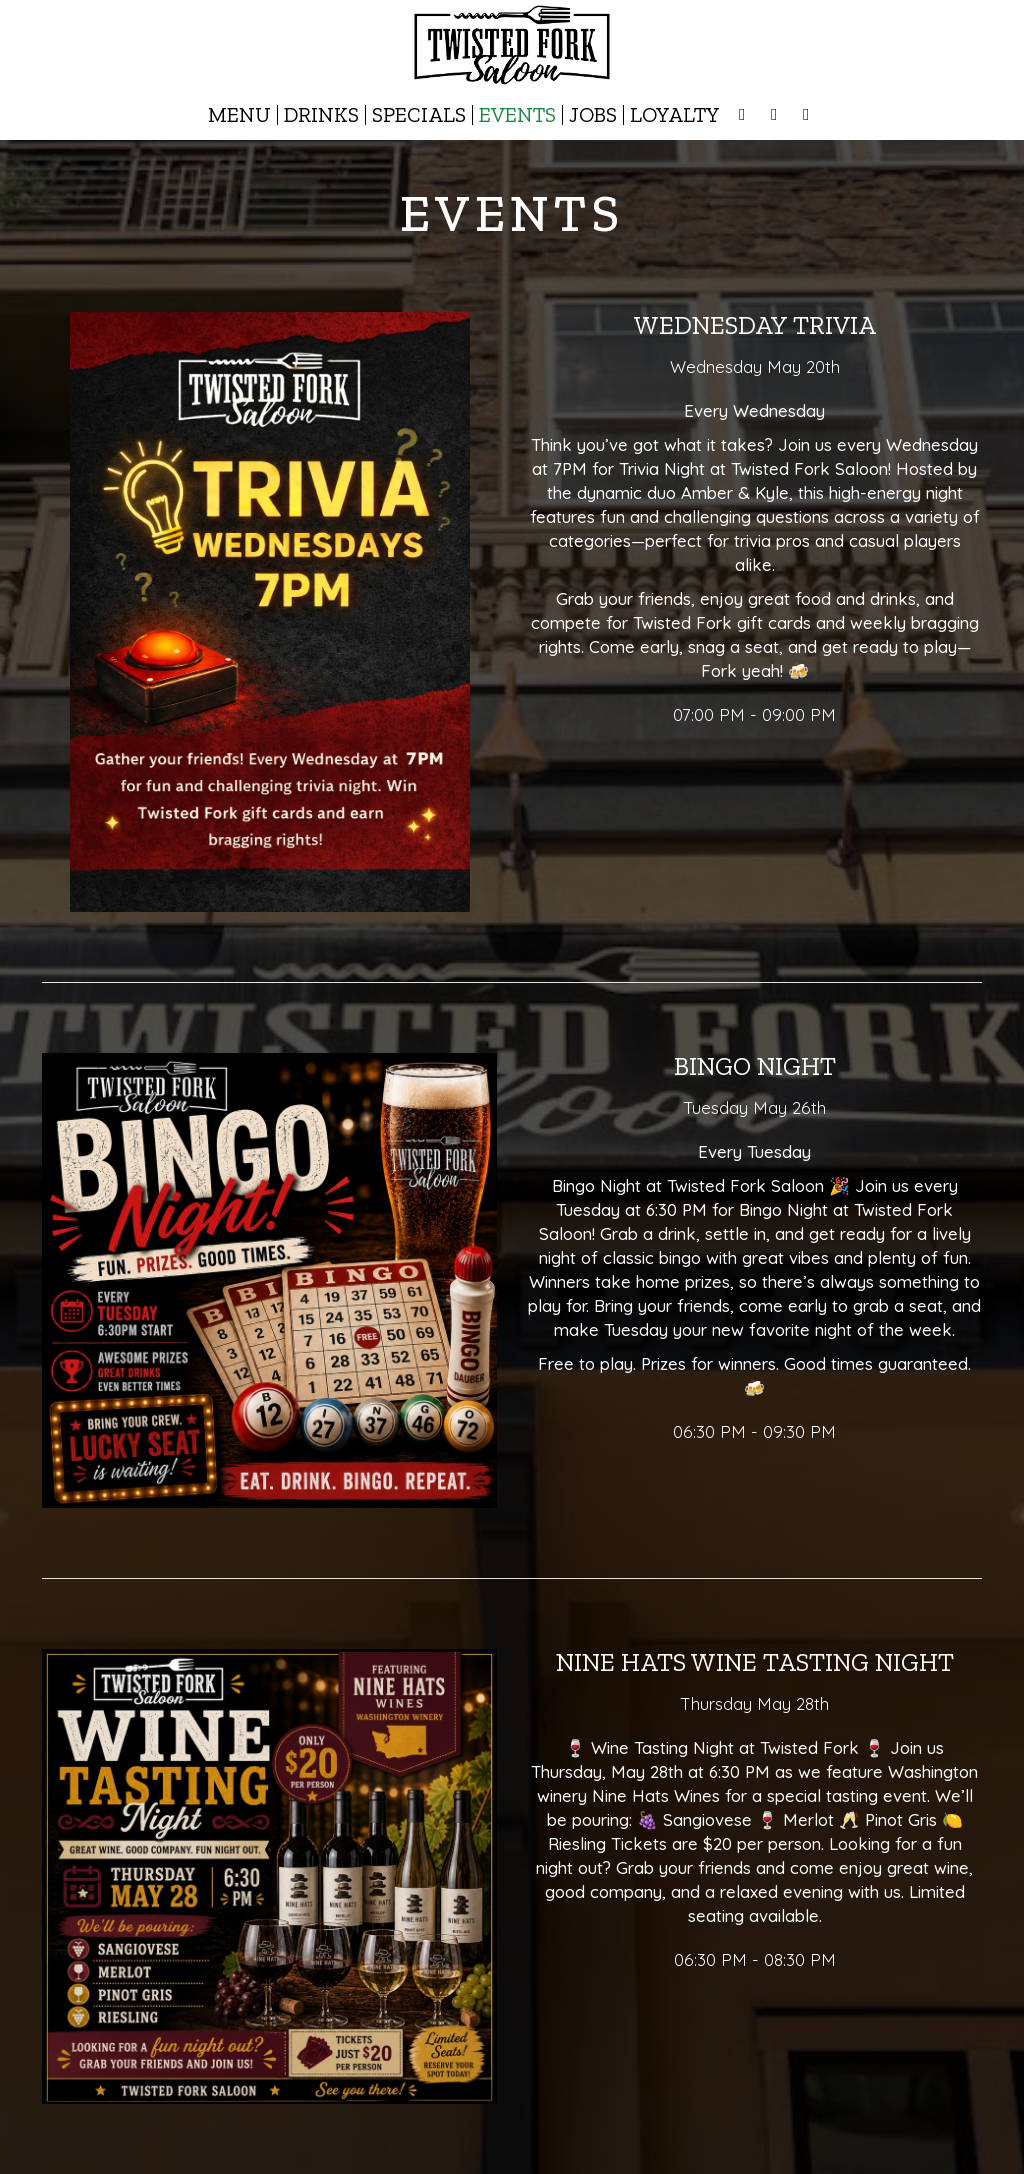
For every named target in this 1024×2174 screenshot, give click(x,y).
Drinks (321, 115)
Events (517, 115)
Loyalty (675, 115)
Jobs (593, 115)
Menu (239, 115)
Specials (419, 115)
